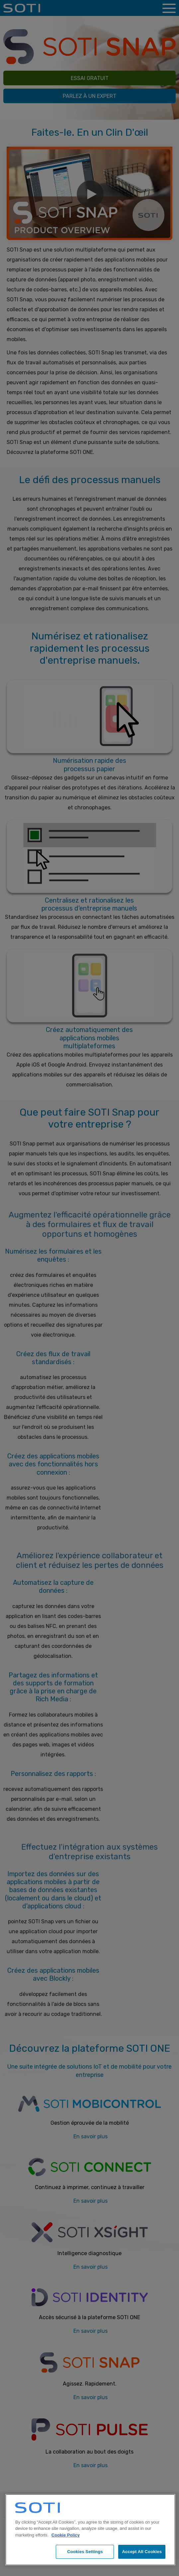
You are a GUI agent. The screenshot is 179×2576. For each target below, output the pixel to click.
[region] (90, 2529)
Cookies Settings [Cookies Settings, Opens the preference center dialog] (85, 2551)
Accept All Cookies (142, 2551)
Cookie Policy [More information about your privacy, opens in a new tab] (65, 2535)
